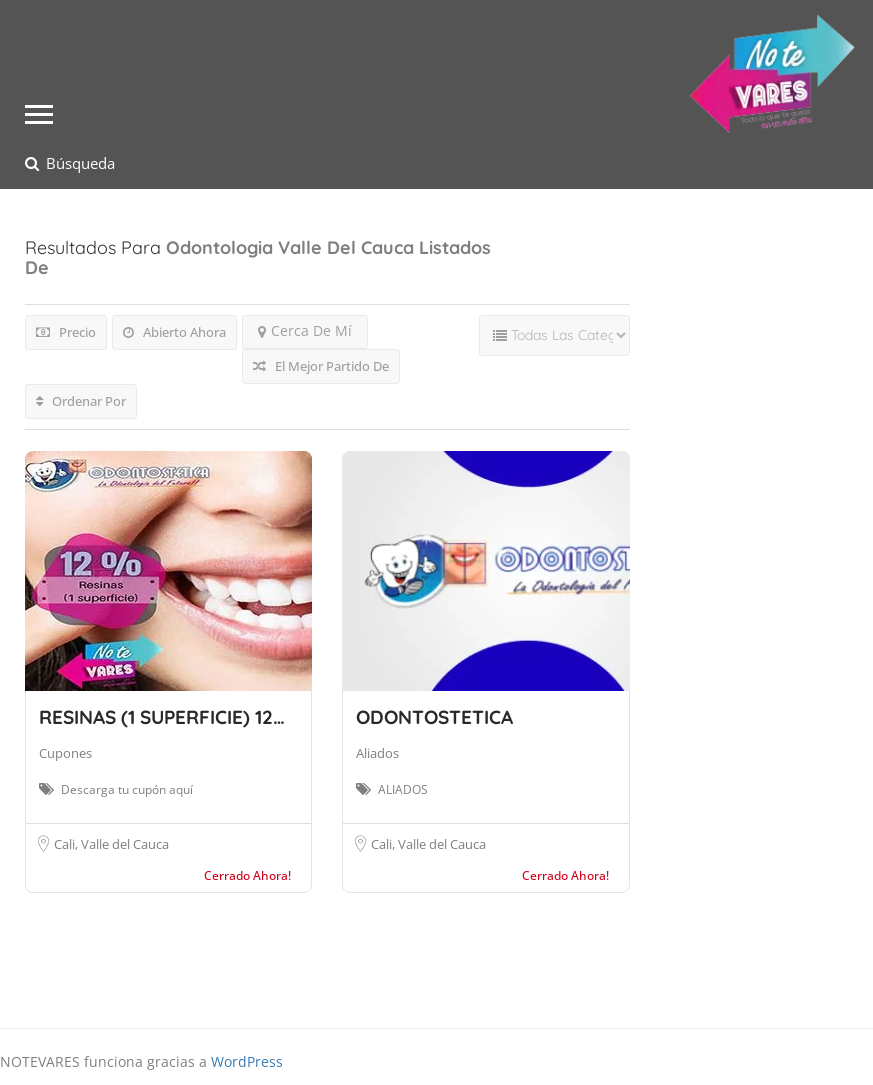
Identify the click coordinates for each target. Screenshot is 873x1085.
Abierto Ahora (174, 332)
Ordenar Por (81, 401)
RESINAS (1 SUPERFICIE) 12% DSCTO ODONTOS (247, 717)
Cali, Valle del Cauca (111, 844)
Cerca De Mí (305, 330)
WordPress (247, 1061)
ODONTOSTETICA (434, 717)
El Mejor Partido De (321, 366)
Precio (66, 332)
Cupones (65, 753)
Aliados (377, 753)
